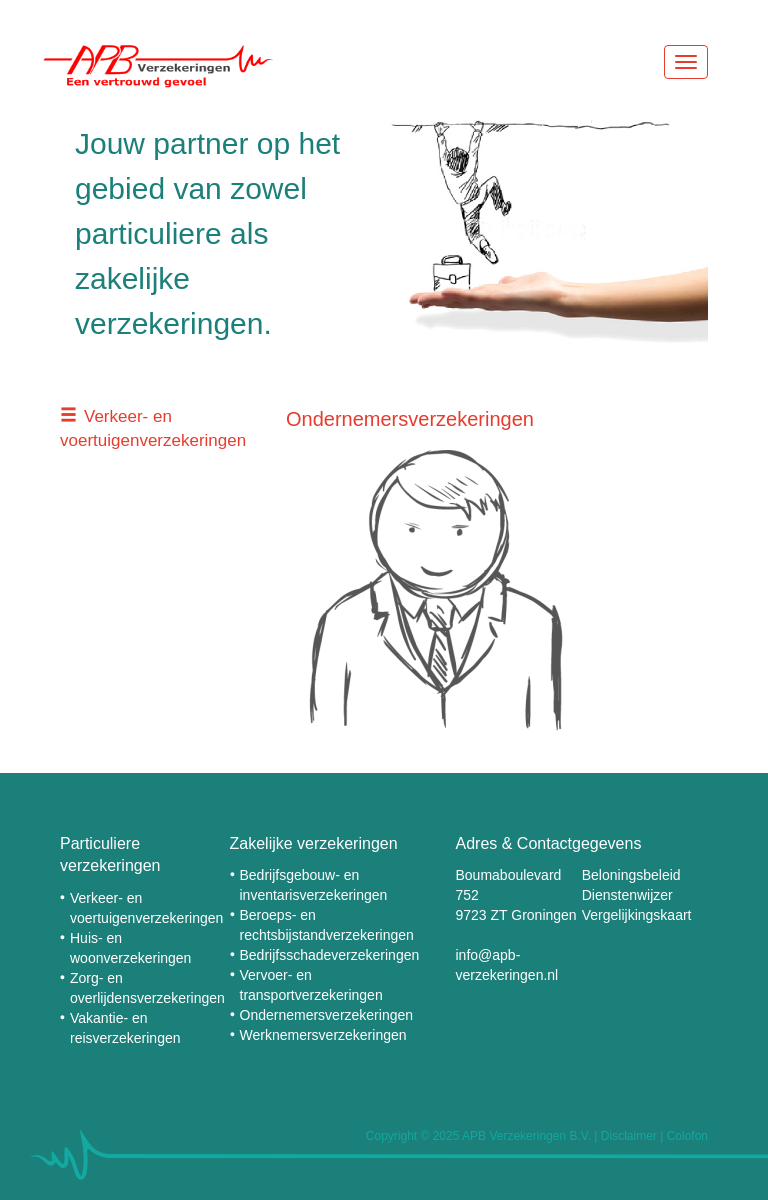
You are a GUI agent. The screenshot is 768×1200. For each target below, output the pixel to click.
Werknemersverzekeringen (323, 1035)
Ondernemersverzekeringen (327, 1015)
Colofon (687, 1136)
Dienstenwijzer (627, 895)
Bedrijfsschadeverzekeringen (330, 955)
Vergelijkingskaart (637, 915)
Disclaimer (629, 1136)
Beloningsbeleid (631, 875)
